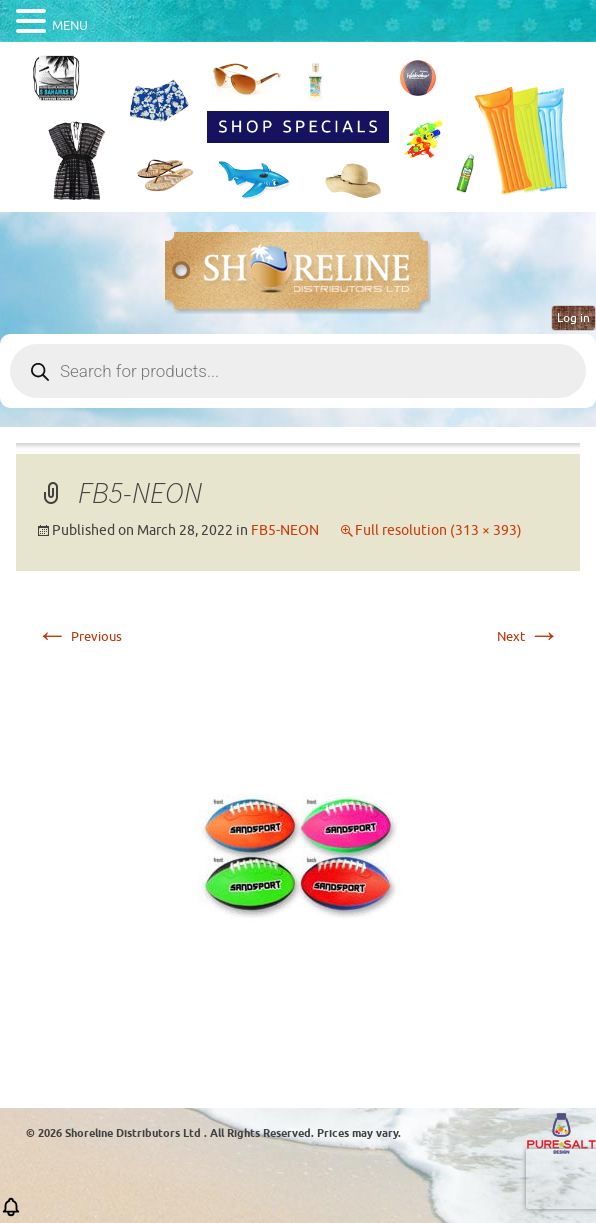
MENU (70, 25)
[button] (11, 1213)
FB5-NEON (285, 530)
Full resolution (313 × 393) (438, 530)
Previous (79, 636)
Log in (573, 318)
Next (528, 636)
